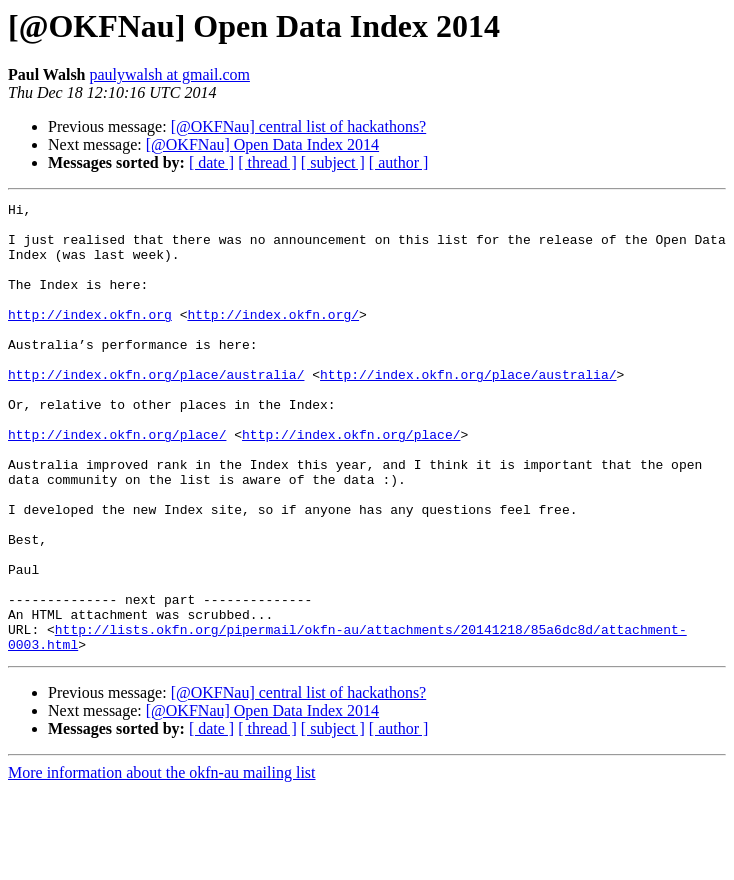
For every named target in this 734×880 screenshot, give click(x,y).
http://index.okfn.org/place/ (117, 482)
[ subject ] (333, 162)
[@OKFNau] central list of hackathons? (299, 126)
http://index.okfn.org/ (273, 338)
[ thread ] (267, 162)
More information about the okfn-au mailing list (162, 862)
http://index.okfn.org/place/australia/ (156, 410)
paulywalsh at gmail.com (170, 74)
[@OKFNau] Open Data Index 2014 (262, 144)
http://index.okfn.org (90, 338)
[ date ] (211, 162)
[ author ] (399, 162)
